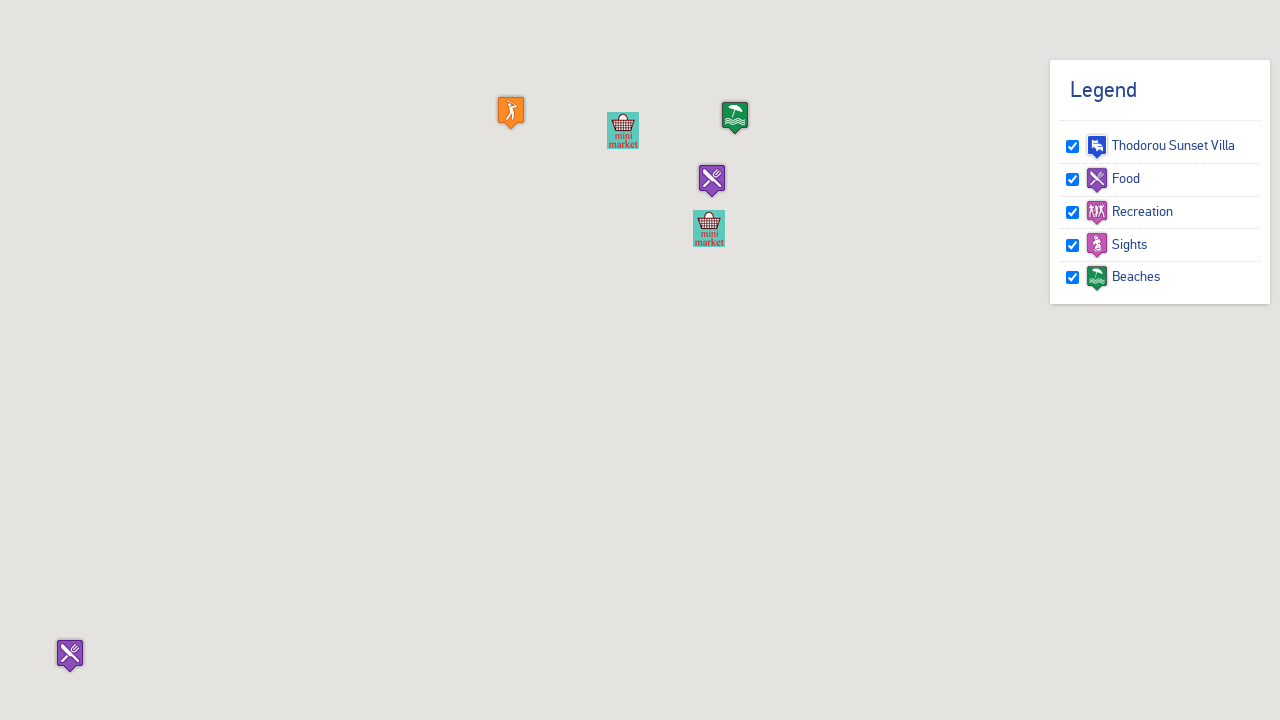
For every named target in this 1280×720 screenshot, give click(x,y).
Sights (1116, 244)
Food (1112, 178)
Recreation (1129, 211)
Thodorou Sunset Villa (1160, 145)
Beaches (1122, 276)
